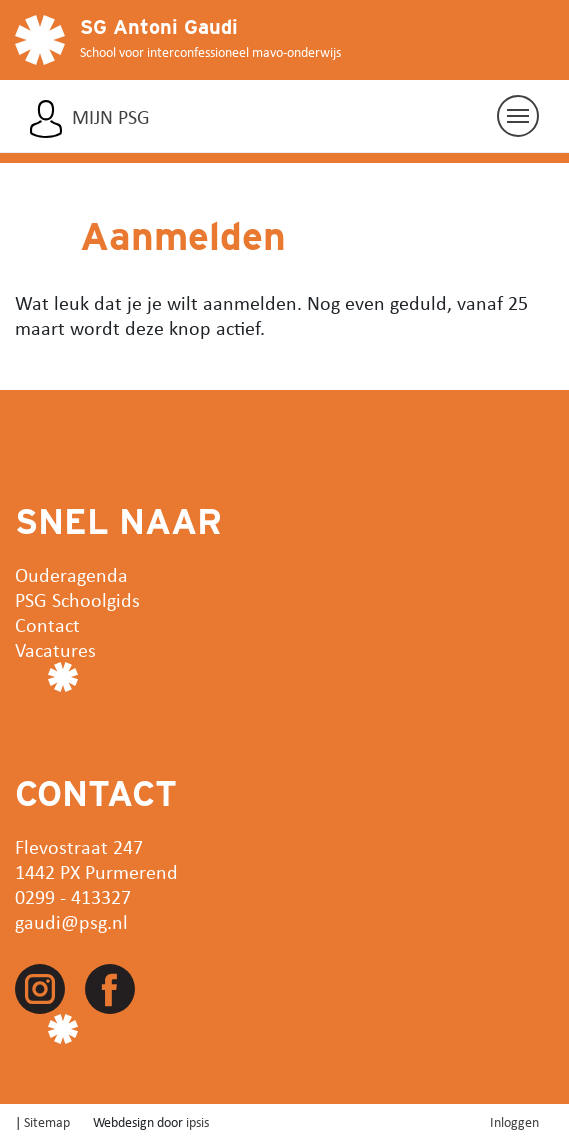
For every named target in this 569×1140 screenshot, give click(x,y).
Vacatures (55, 649)
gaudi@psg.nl (71, 921)
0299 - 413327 (73, 896)
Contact (47, 624)
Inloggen (514, 1121)
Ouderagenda (71, 574)
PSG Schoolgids (77, 599)
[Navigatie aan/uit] (518, 116)
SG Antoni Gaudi (159, 27)
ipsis (197, 1121)
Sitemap (47, 1121)
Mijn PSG (111, 117)
